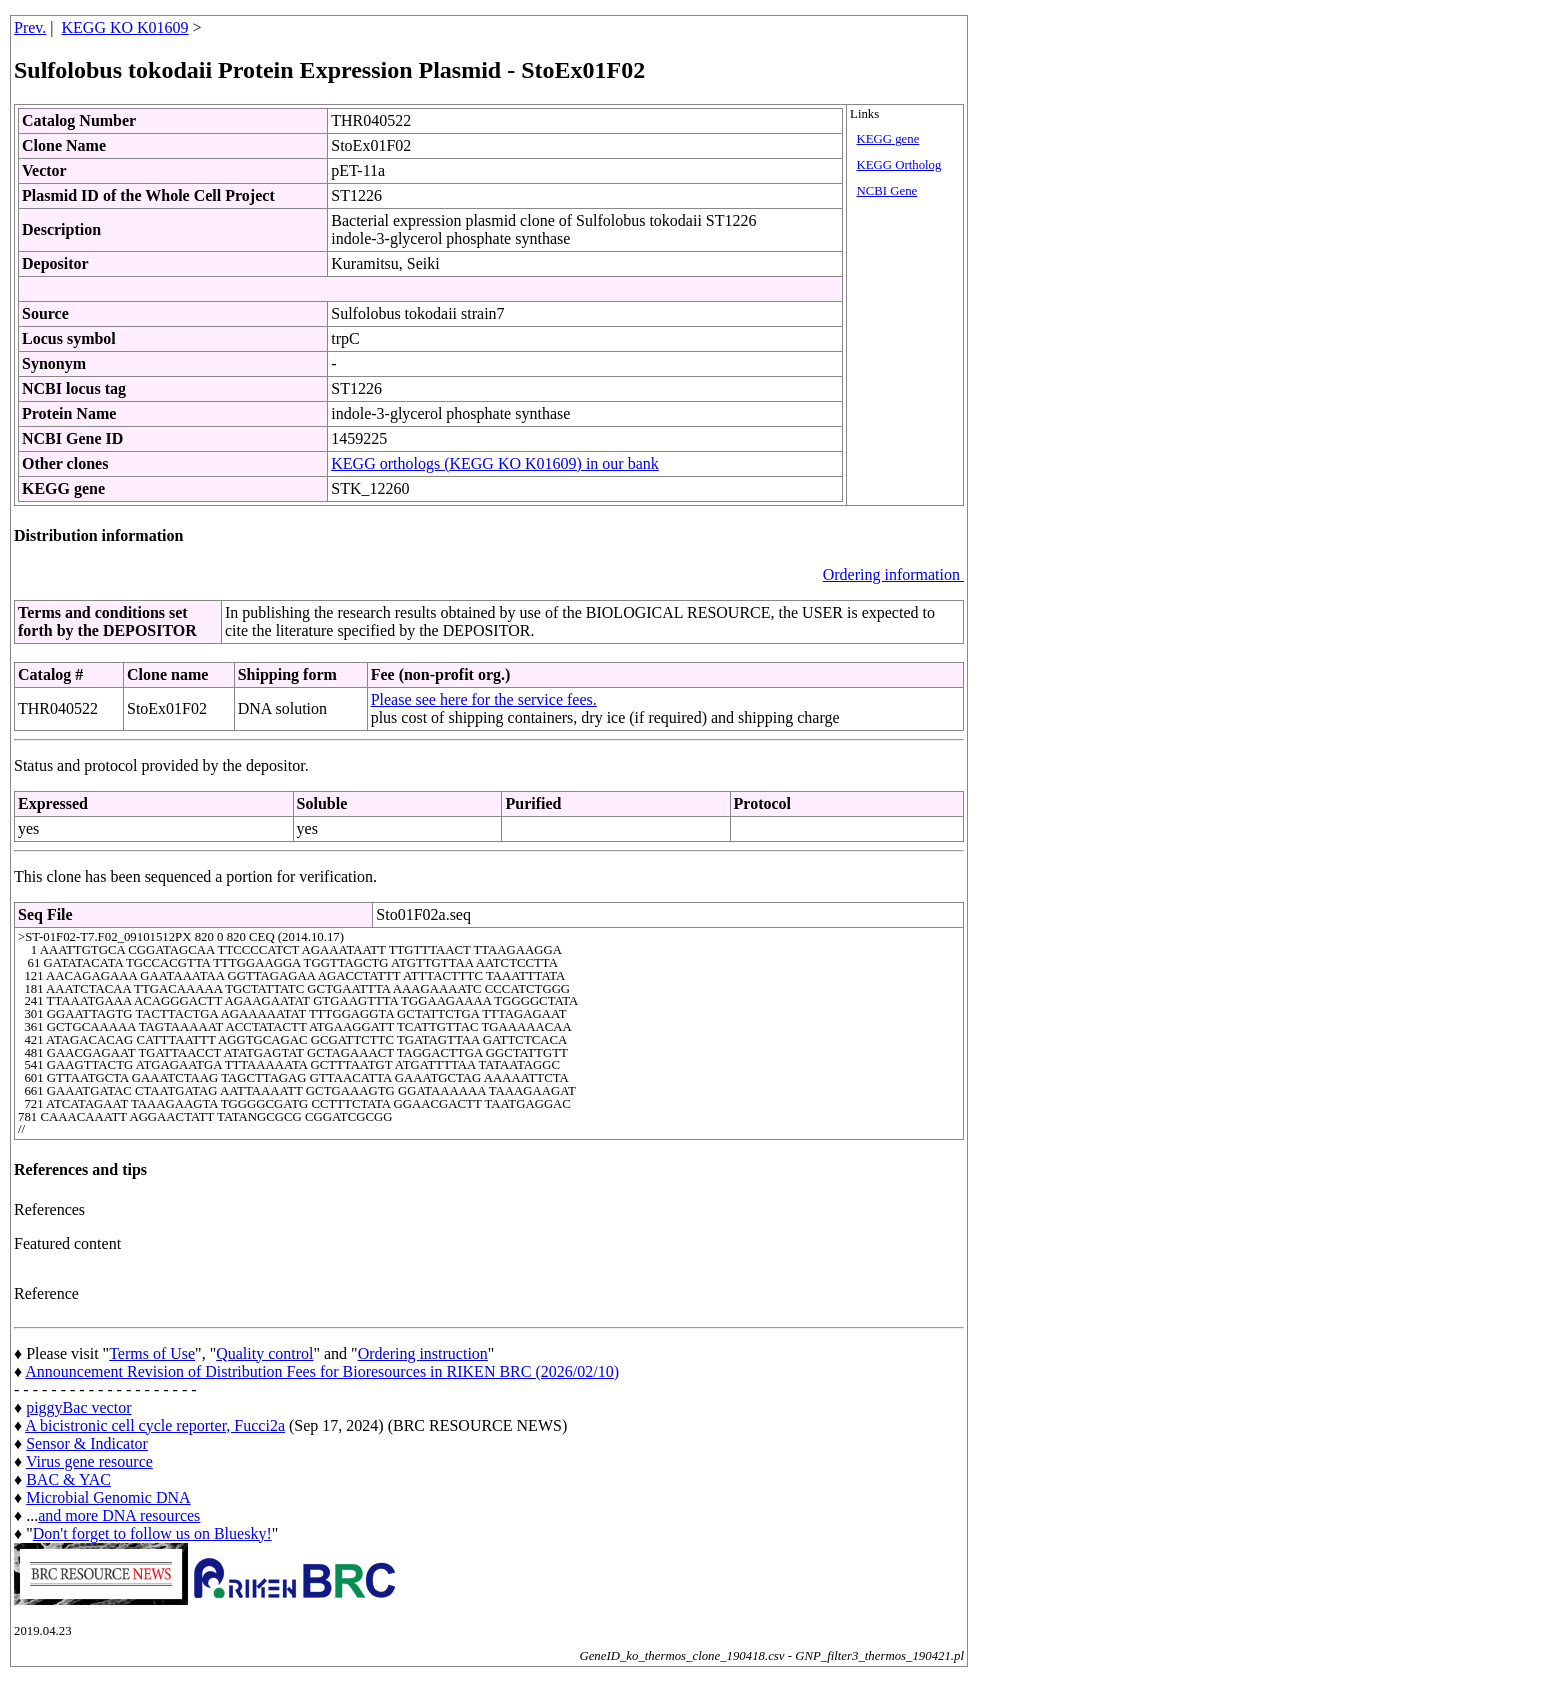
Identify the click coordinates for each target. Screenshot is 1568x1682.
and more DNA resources (119, 1515)
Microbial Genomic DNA (108, 1497)
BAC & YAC (68, 1479)
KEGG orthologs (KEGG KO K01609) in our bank (495, 463)
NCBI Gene (886, 191)
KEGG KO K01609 (125, 27)
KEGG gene (887, 139)
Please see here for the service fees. (484, 699)
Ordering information (893, 574)
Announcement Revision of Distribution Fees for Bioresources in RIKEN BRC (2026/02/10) (322, 1371)
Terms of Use (152, 1353)
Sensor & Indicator (87, 1443)
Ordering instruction (423, 1353)
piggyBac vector (78, 1407)
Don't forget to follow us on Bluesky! (152, 1533)
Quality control (264, 1353)
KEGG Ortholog (898, 165)
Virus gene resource (89, 1461)
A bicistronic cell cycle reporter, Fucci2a (155, 1425)
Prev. (30, 27)
